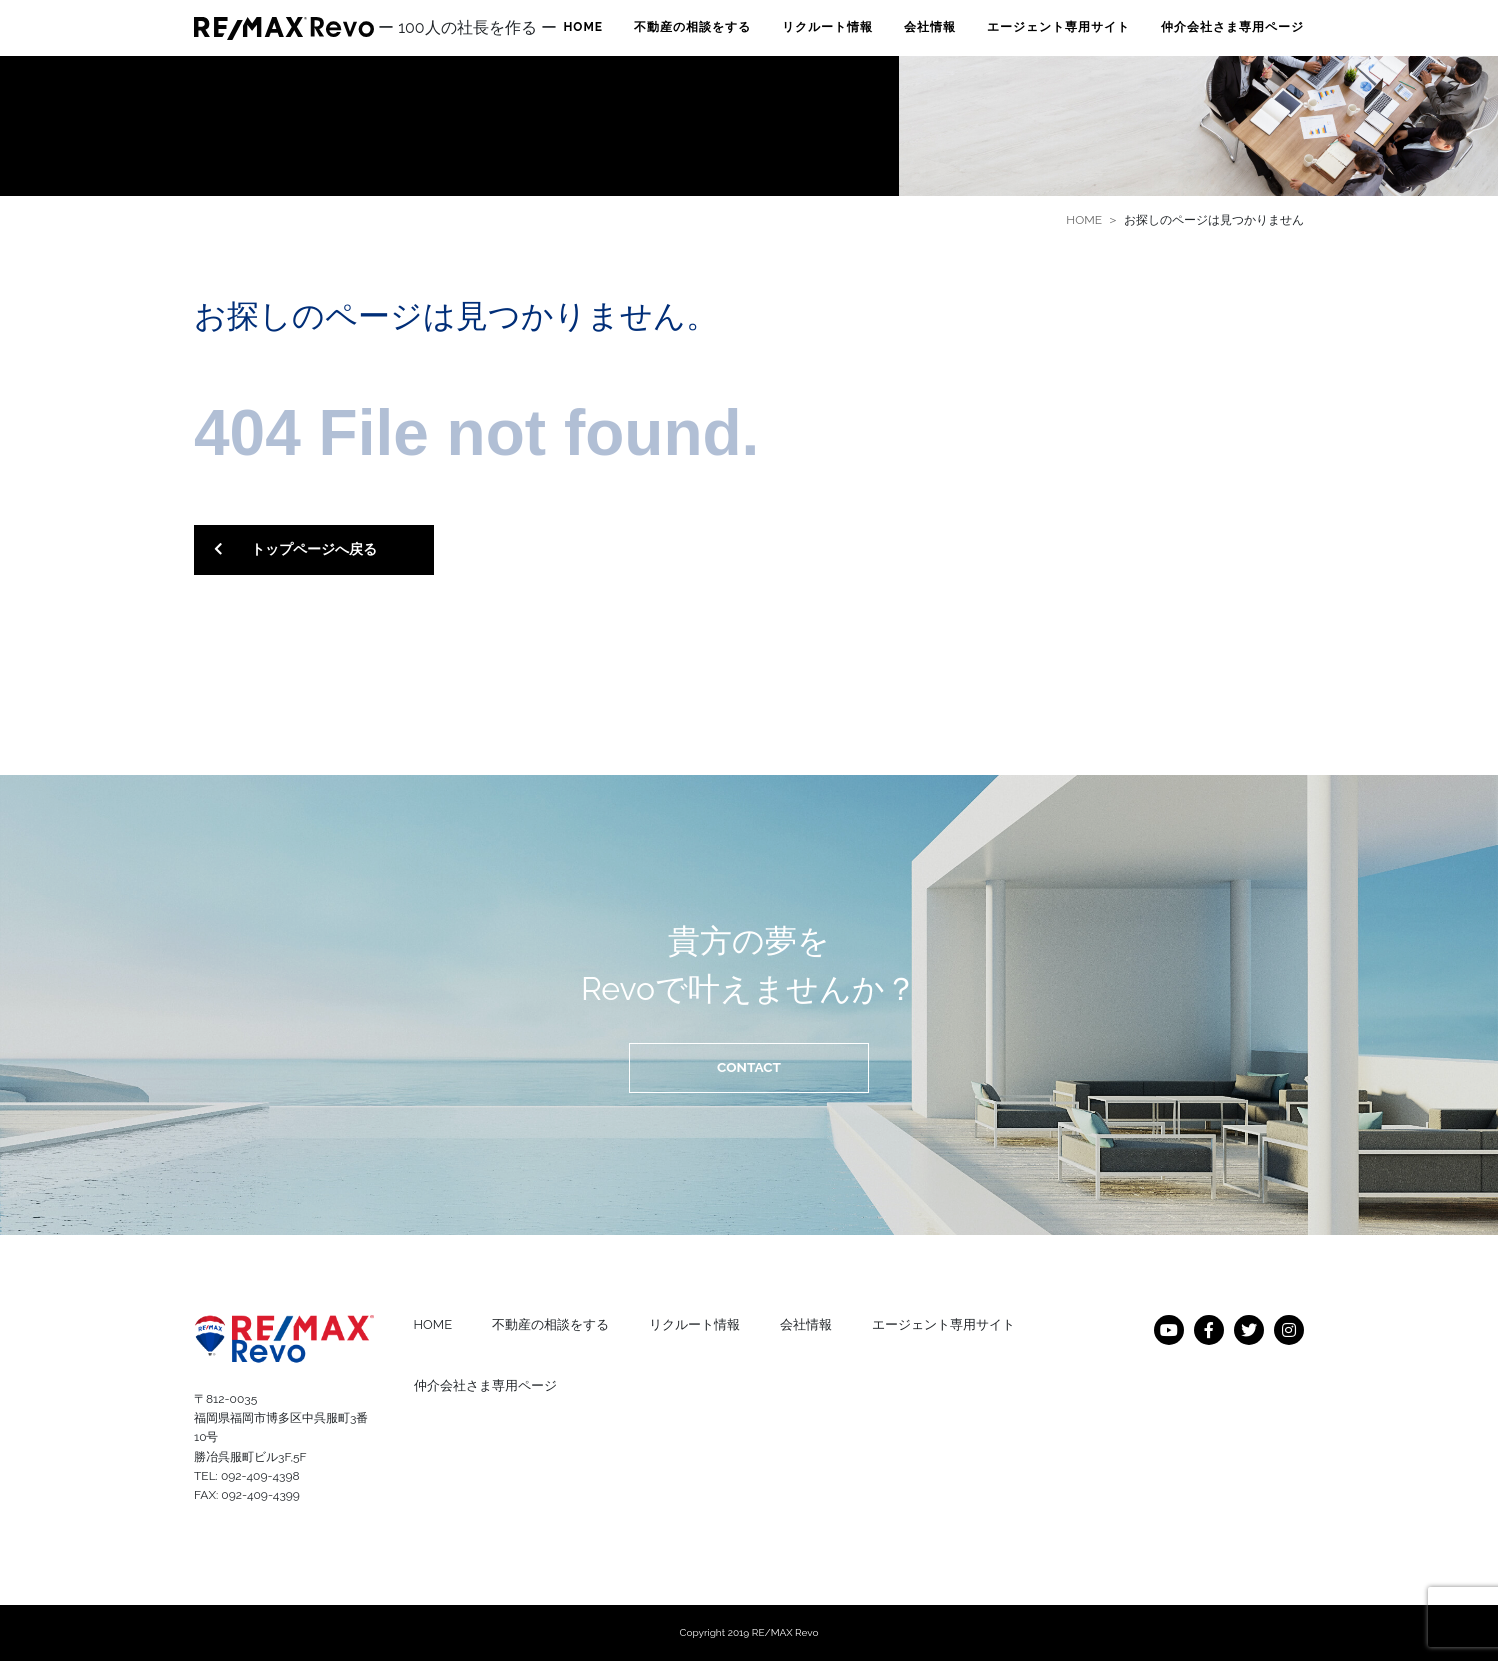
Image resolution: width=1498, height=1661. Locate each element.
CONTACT (749, 1067)
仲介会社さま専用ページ (1232, 27)
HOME (583, 27)
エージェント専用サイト (1058, 27)
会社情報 (930, 27)
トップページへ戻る (295, 550)
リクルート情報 (827, 27)
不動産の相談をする (692, 27)
